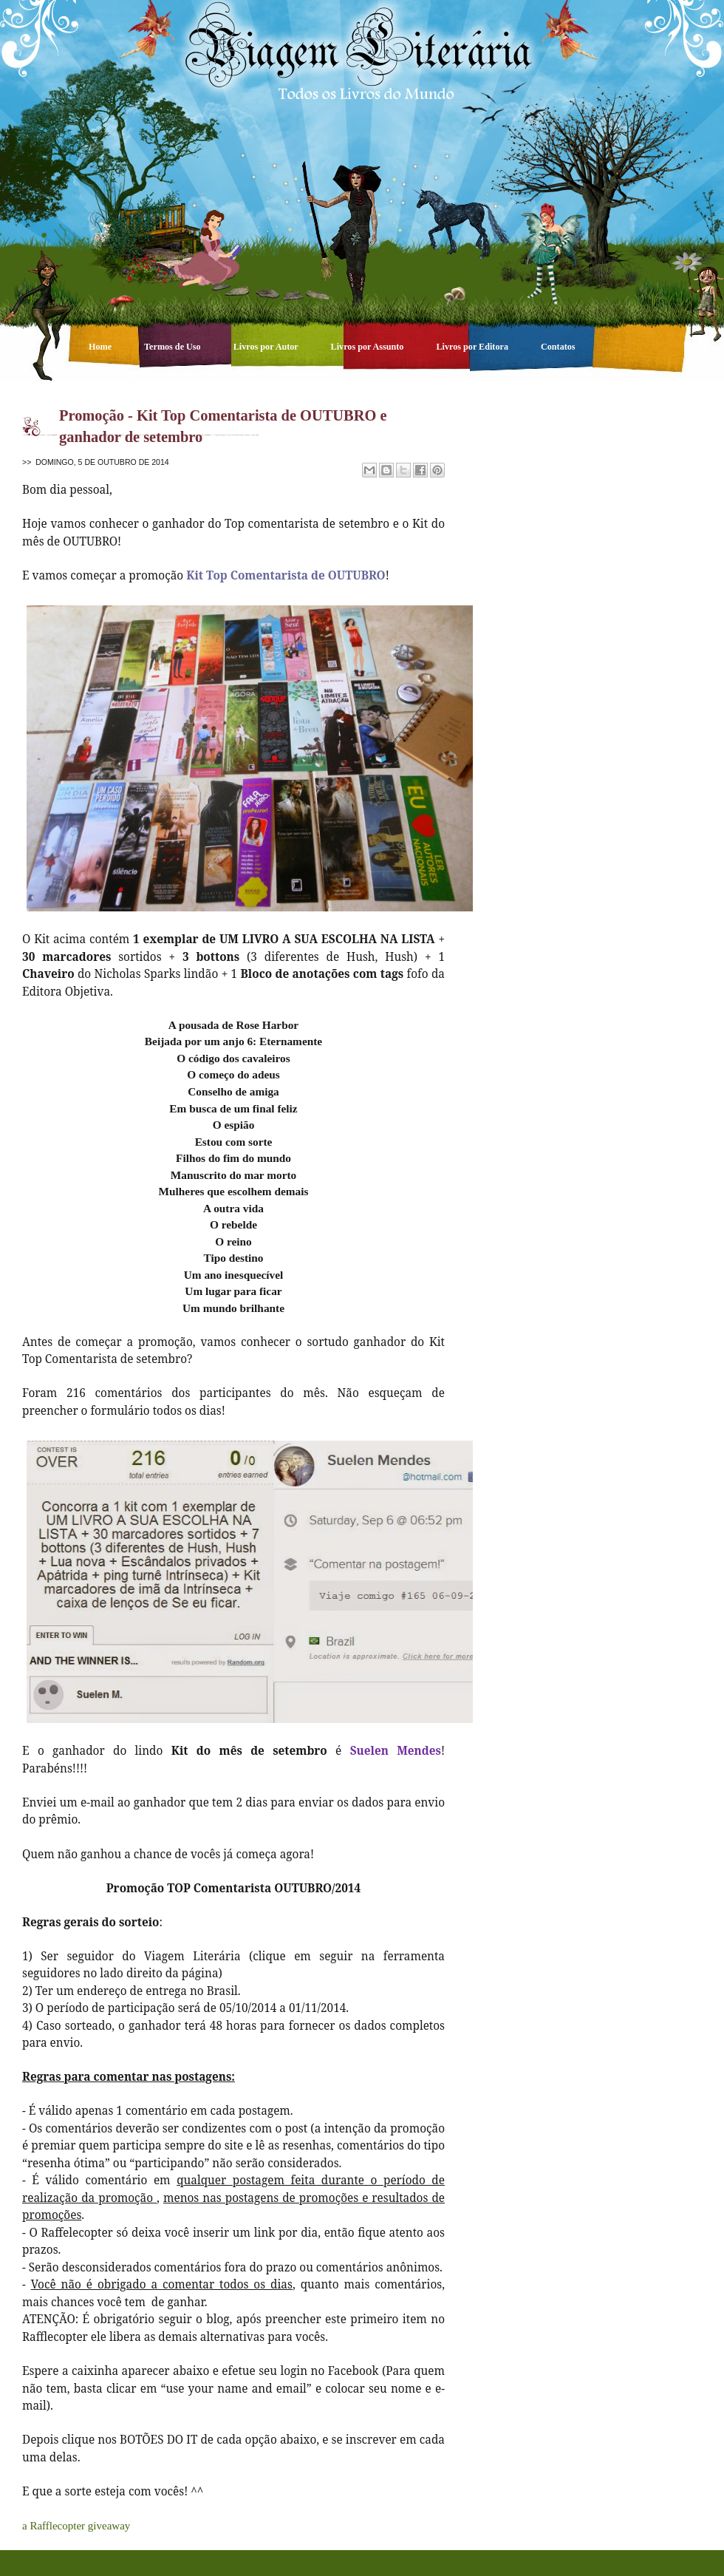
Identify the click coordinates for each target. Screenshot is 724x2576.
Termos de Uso (173, 346)
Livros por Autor (267, 346)
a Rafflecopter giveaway (76, 2526)
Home (101, 346)
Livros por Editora (473, 346)
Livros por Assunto (368, 346)
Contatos (558, 346)
